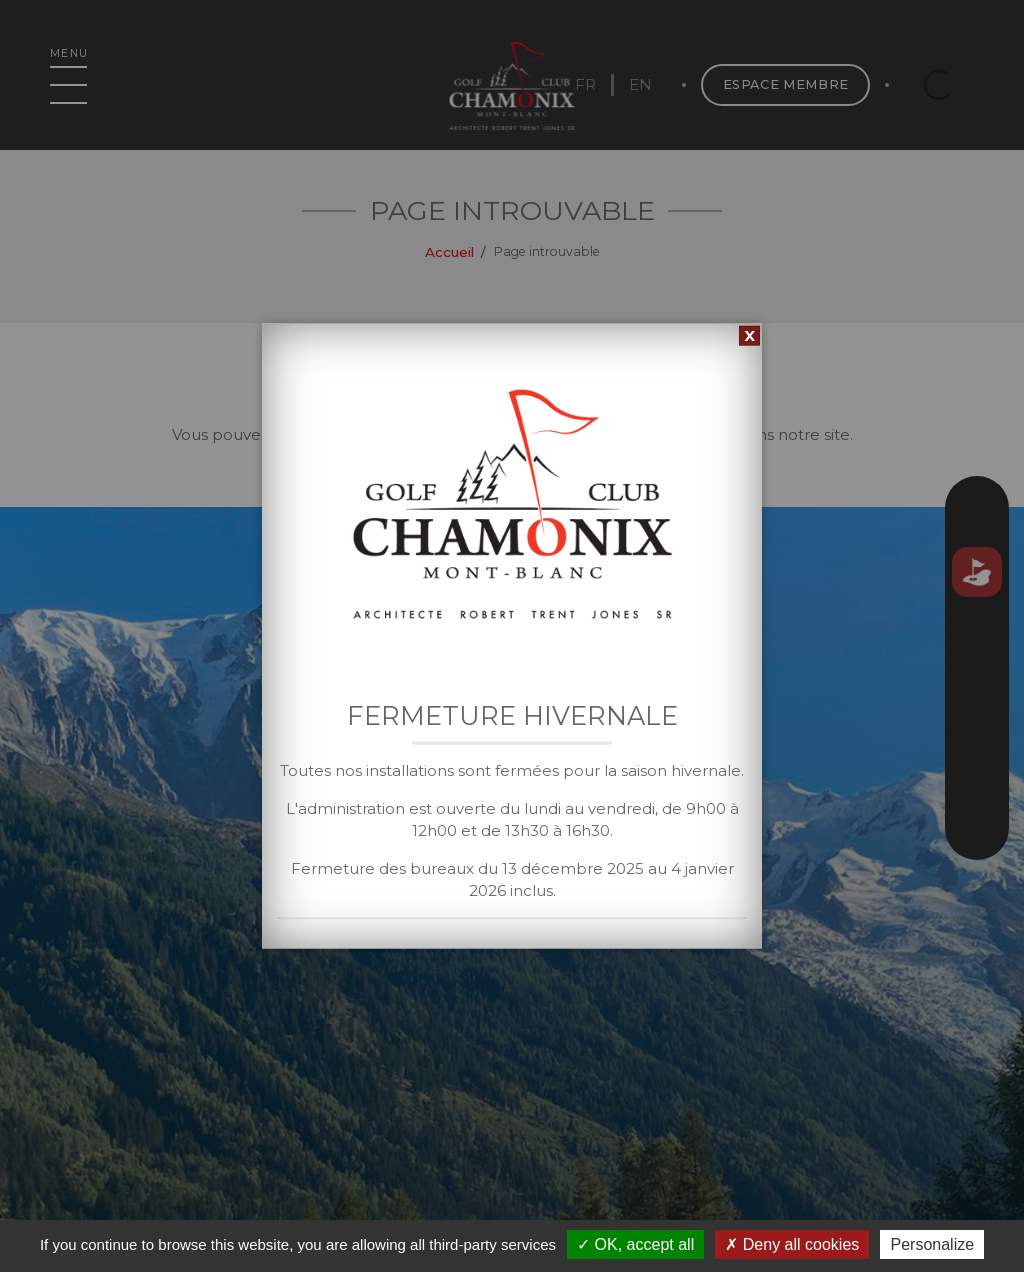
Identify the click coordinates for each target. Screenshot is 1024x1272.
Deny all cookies (792, 1244)
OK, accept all (635, 1244)
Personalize (932, 1244)
